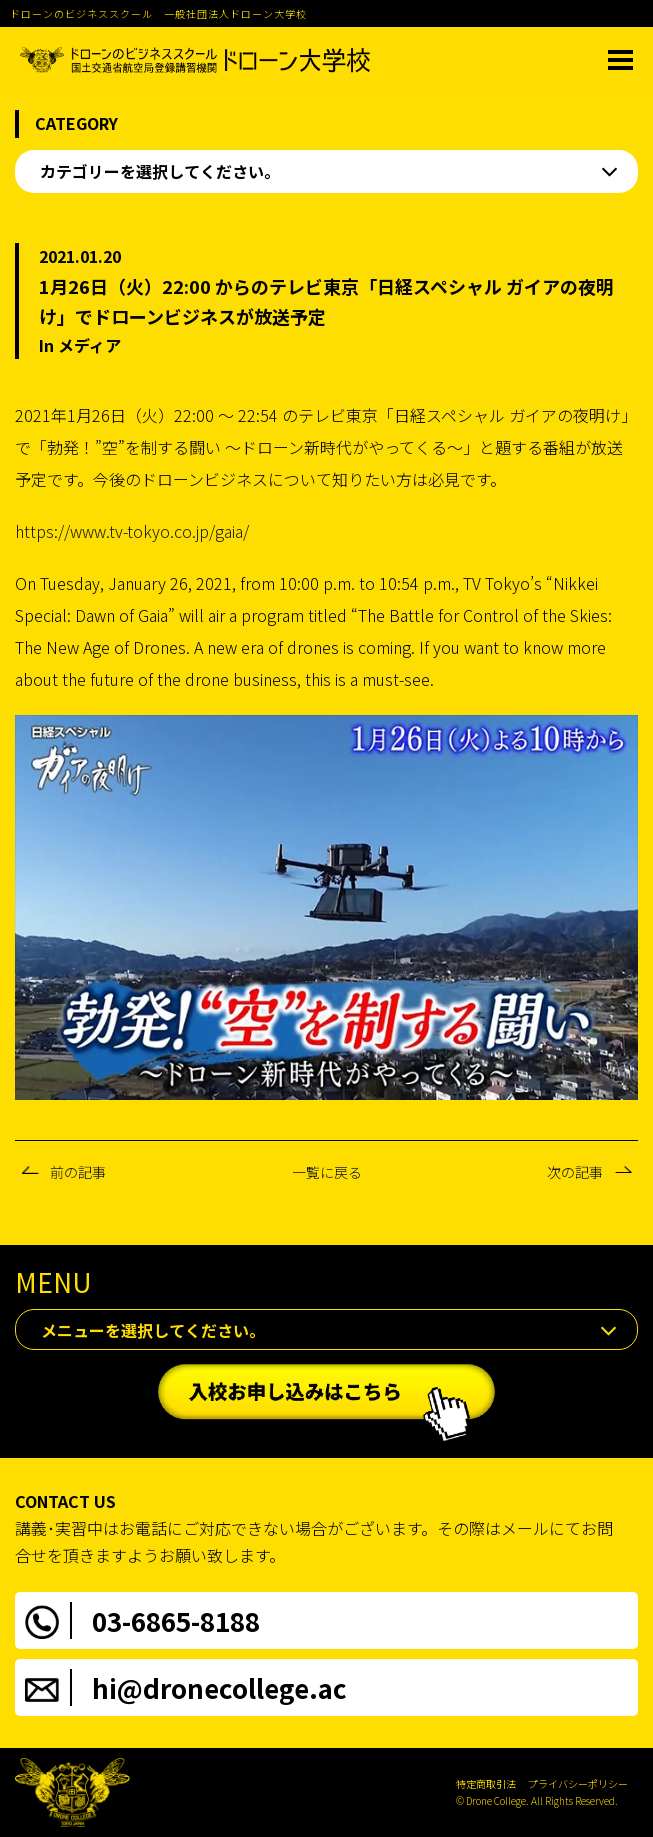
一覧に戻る (327, 1172)
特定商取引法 (486, 1783)
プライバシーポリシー (578, 1783)
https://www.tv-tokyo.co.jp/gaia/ (132, 531)
